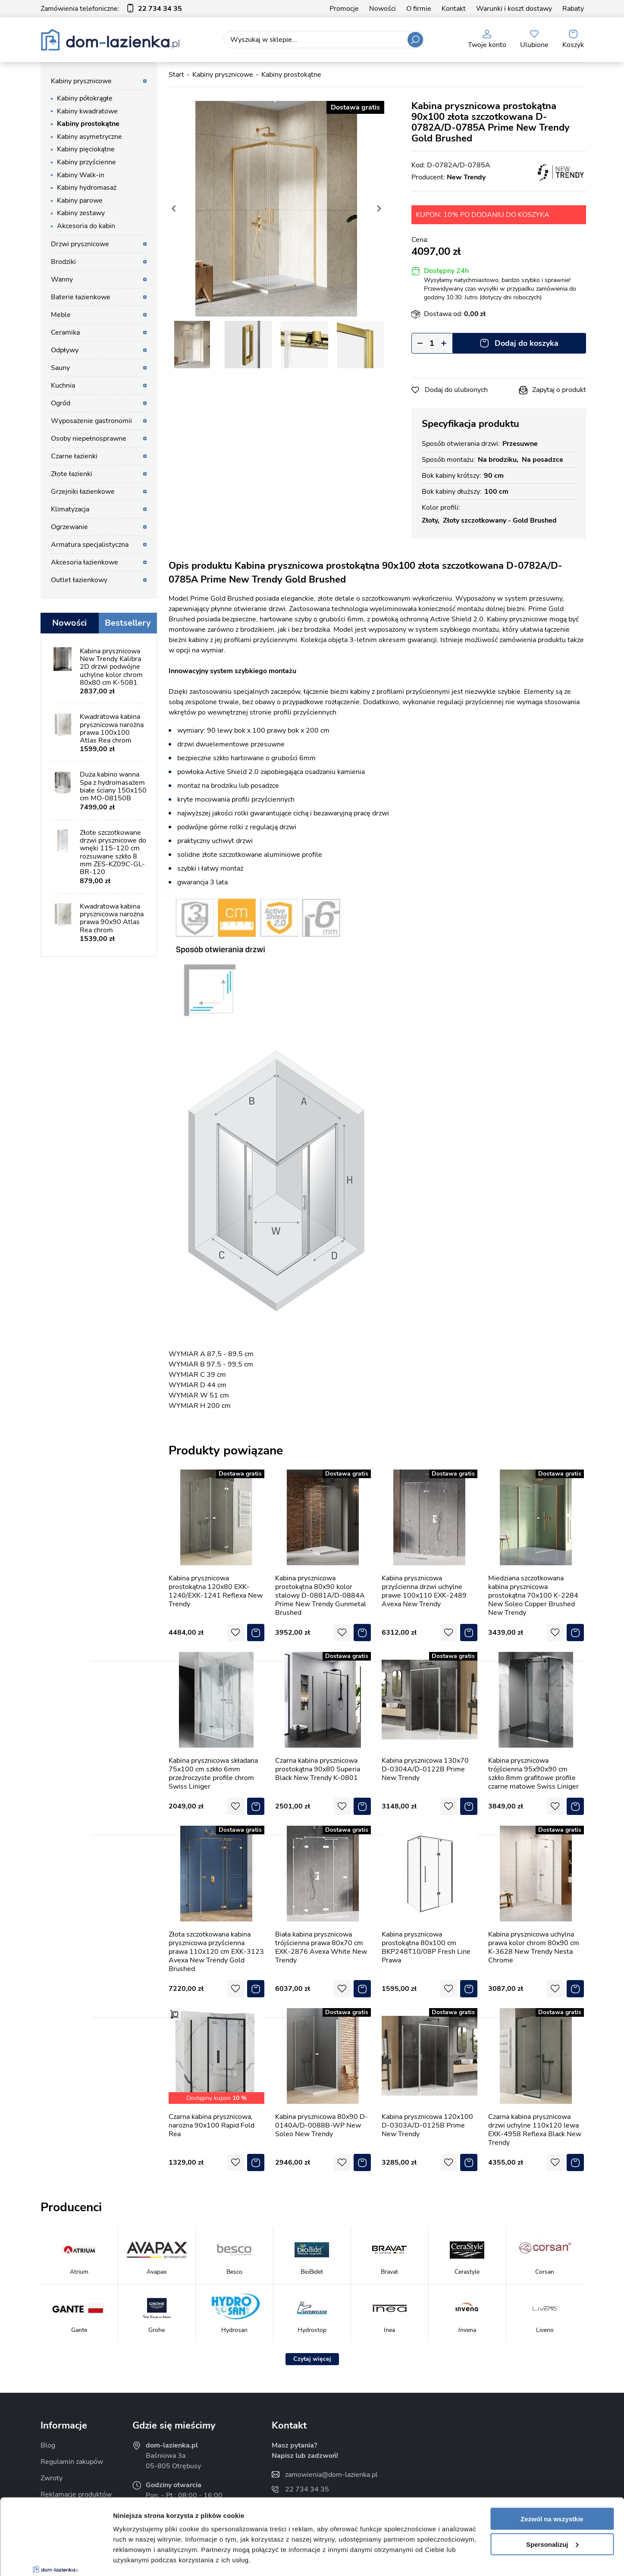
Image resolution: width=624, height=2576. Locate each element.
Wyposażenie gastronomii (91, 421)
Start (176, 74)
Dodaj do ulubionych (456, 390)
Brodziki (63, 261)
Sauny (60, 368)
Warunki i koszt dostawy (514, 8)
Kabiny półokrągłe (85, 98)
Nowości (382, 8)
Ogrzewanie (69, 527)
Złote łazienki (71, 474)
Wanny (62, 279)
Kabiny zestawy (81, 213)
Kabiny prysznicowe (81, 81)
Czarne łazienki (74, 456)
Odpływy (64, 350)
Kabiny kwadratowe (87, 111)
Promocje (344, 8)
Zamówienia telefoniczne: (111, 8)
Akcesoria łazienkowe (84, 562)
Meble (61, 315)
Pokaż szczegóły (139, 2559)
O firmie (418, 8)
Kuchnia (63, 385)
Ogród (60, 403)
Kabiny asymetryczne (89, 136)
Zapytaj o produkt (559, 390)
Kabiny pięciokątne (86, 149)
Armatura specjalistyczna (90, 544)
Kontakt (454, 8)
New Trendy (466, 177)
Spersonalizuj (552, 2479)
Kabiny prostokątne (88, 123)
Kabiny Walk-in (80, 175)
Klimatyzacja (70, 509)
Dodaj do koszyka (526, 343)
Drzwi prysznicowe (80, 244)
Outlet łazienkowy (79, 580)
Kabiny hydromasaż (86, 187)
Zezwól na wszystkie (552, 2453)
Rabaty (573, 8)
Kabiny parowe (80, 200)
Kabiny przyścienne (86, 162)
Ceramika (65, 332)
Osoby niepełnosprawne (88, 438)
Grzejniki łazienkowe (83, 491)
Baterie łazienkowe (80, 297)
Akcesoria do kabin (86, 226)
